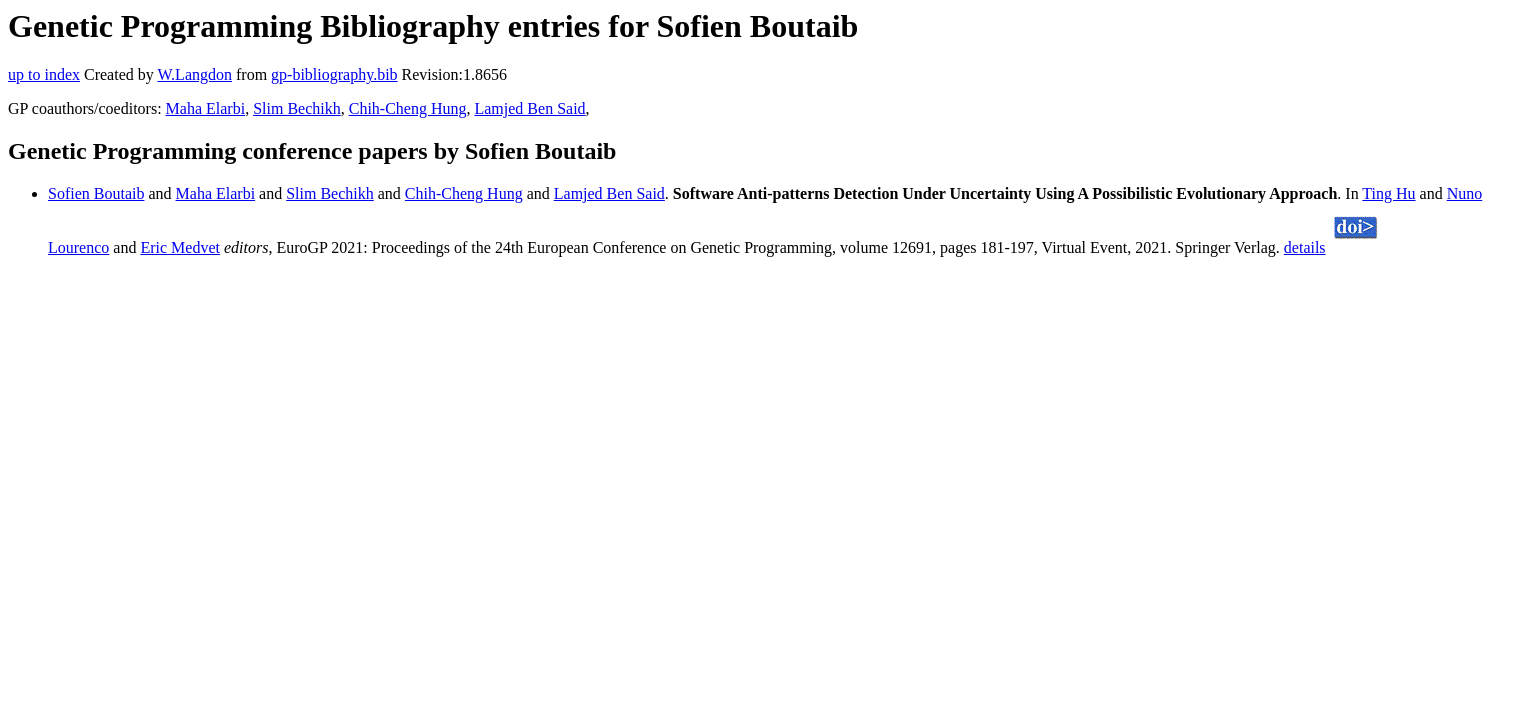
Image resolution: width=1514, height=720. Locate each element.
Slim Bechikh (297, 108)
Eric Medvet (180, 247)
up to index (44, 74)
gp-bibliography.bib (334, 74)
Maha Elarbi (206, 108)
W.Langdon (194, 74)
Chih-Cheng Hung (408, 108)
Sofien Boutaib (96, 193)
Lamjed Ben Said (529, 108)
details (1305, 247)
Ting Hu (1388, 193)
